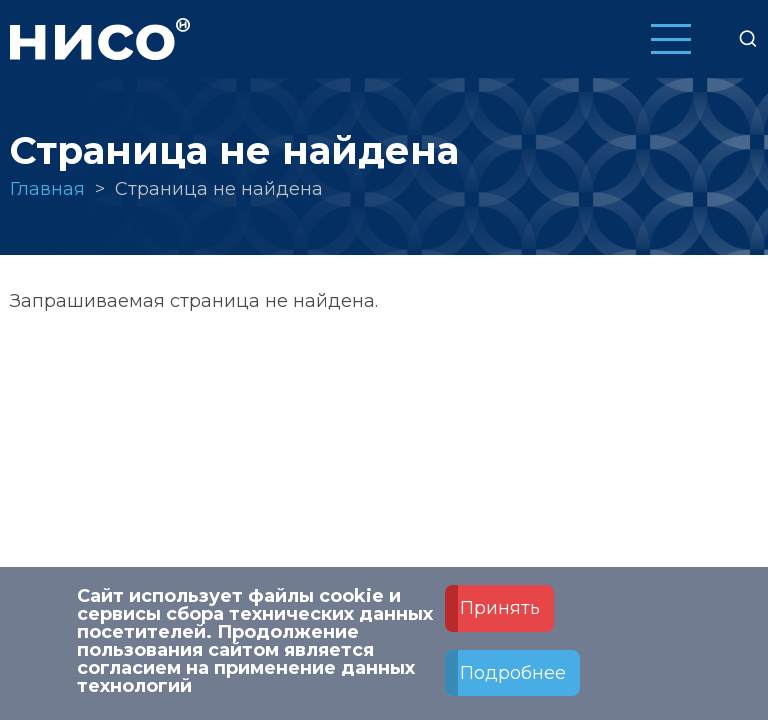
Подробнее (513, 684)
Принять (500, 619)
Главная (47, 189)
